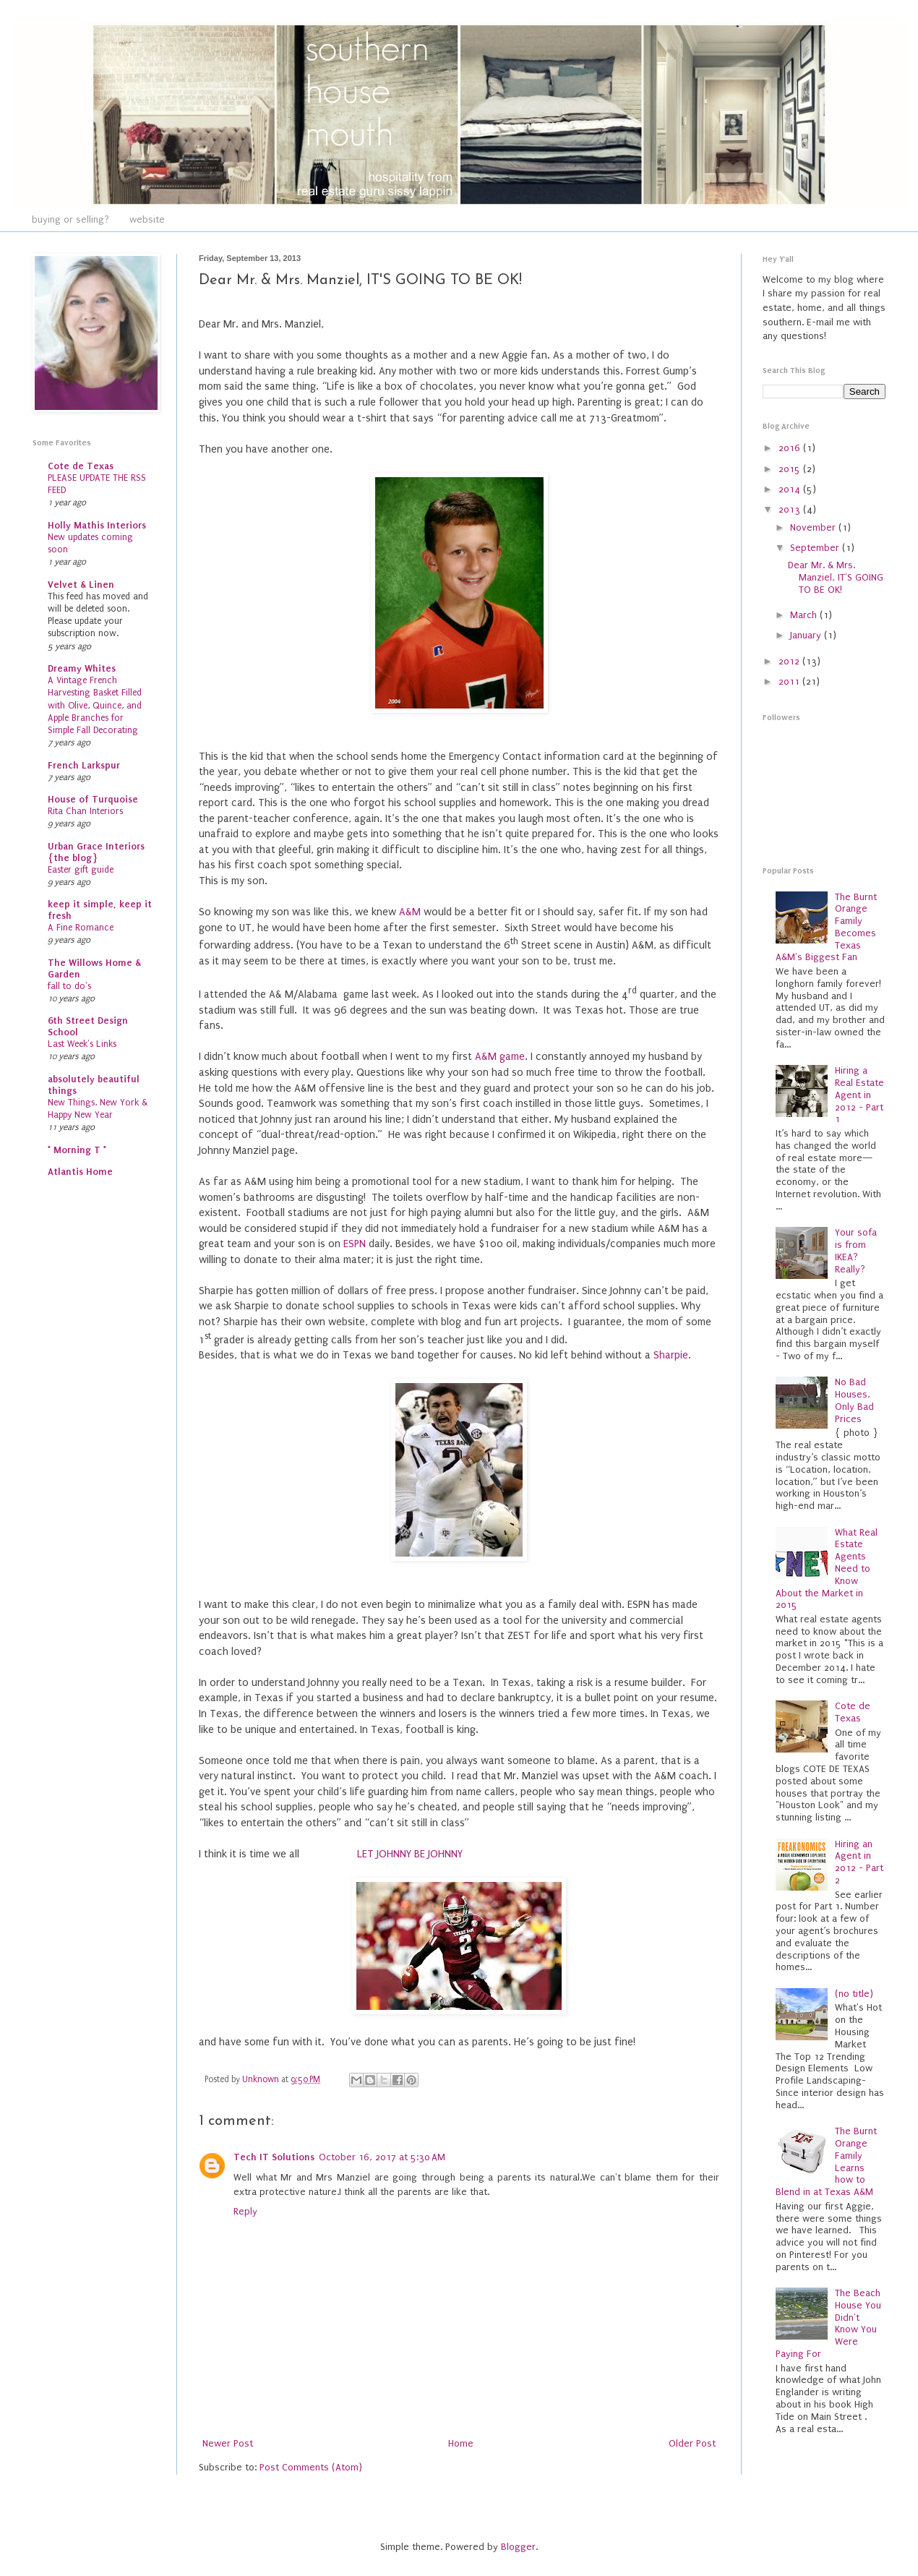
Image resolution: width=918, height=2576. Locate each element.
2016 (790, 447)
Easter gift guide (80, 870)
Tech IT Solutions (273, 2157)
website (147, 219)
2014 (790, 489)
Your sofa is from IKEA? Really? (856, 1250)
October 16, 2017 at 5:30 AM (382, 2157)
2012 (790, 661)
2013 (790, 509)
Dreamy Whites (82, 668)
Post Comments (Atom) (310, 2467)
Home (460, 2443)
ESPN (354, 1244)
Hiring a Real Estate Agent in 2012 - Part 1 (859, 1094)
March (805, 614)
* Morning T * (77, 1149)
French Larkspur (84, 765)
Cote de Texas (80, 466)
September (816, 547)
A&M (411, 912)
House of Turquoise (93, 799)
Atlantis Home (80, 1171)
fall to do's (69, 986)
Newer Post (227, 2443)
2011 (790, 681)
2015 (790, 468)
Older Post (692, 2443)
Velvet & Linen (81, 584)
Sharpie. (672, 1355)
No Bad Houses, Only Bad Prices (854, 1400)
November (814, 527)
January (807, 635)
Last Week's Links (82, 1044)
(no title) (854, 1993)
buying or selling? (70, 219)
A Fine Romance (80, 928)
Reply (245, 2211)
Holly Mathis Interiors (97, 525)
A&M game (498, 1056)
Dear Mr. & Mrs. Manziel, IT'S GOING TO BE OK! (835, 577)
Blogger (518, 2546)
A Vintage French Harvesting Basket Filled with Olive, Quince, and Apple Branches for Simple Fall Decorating (95, 705)
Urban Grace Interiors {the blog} (96, 852)
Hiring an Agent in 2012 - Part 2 (859, 1862)
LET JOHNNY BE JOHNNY (410, 1854)
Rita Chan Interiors (85, 811)
